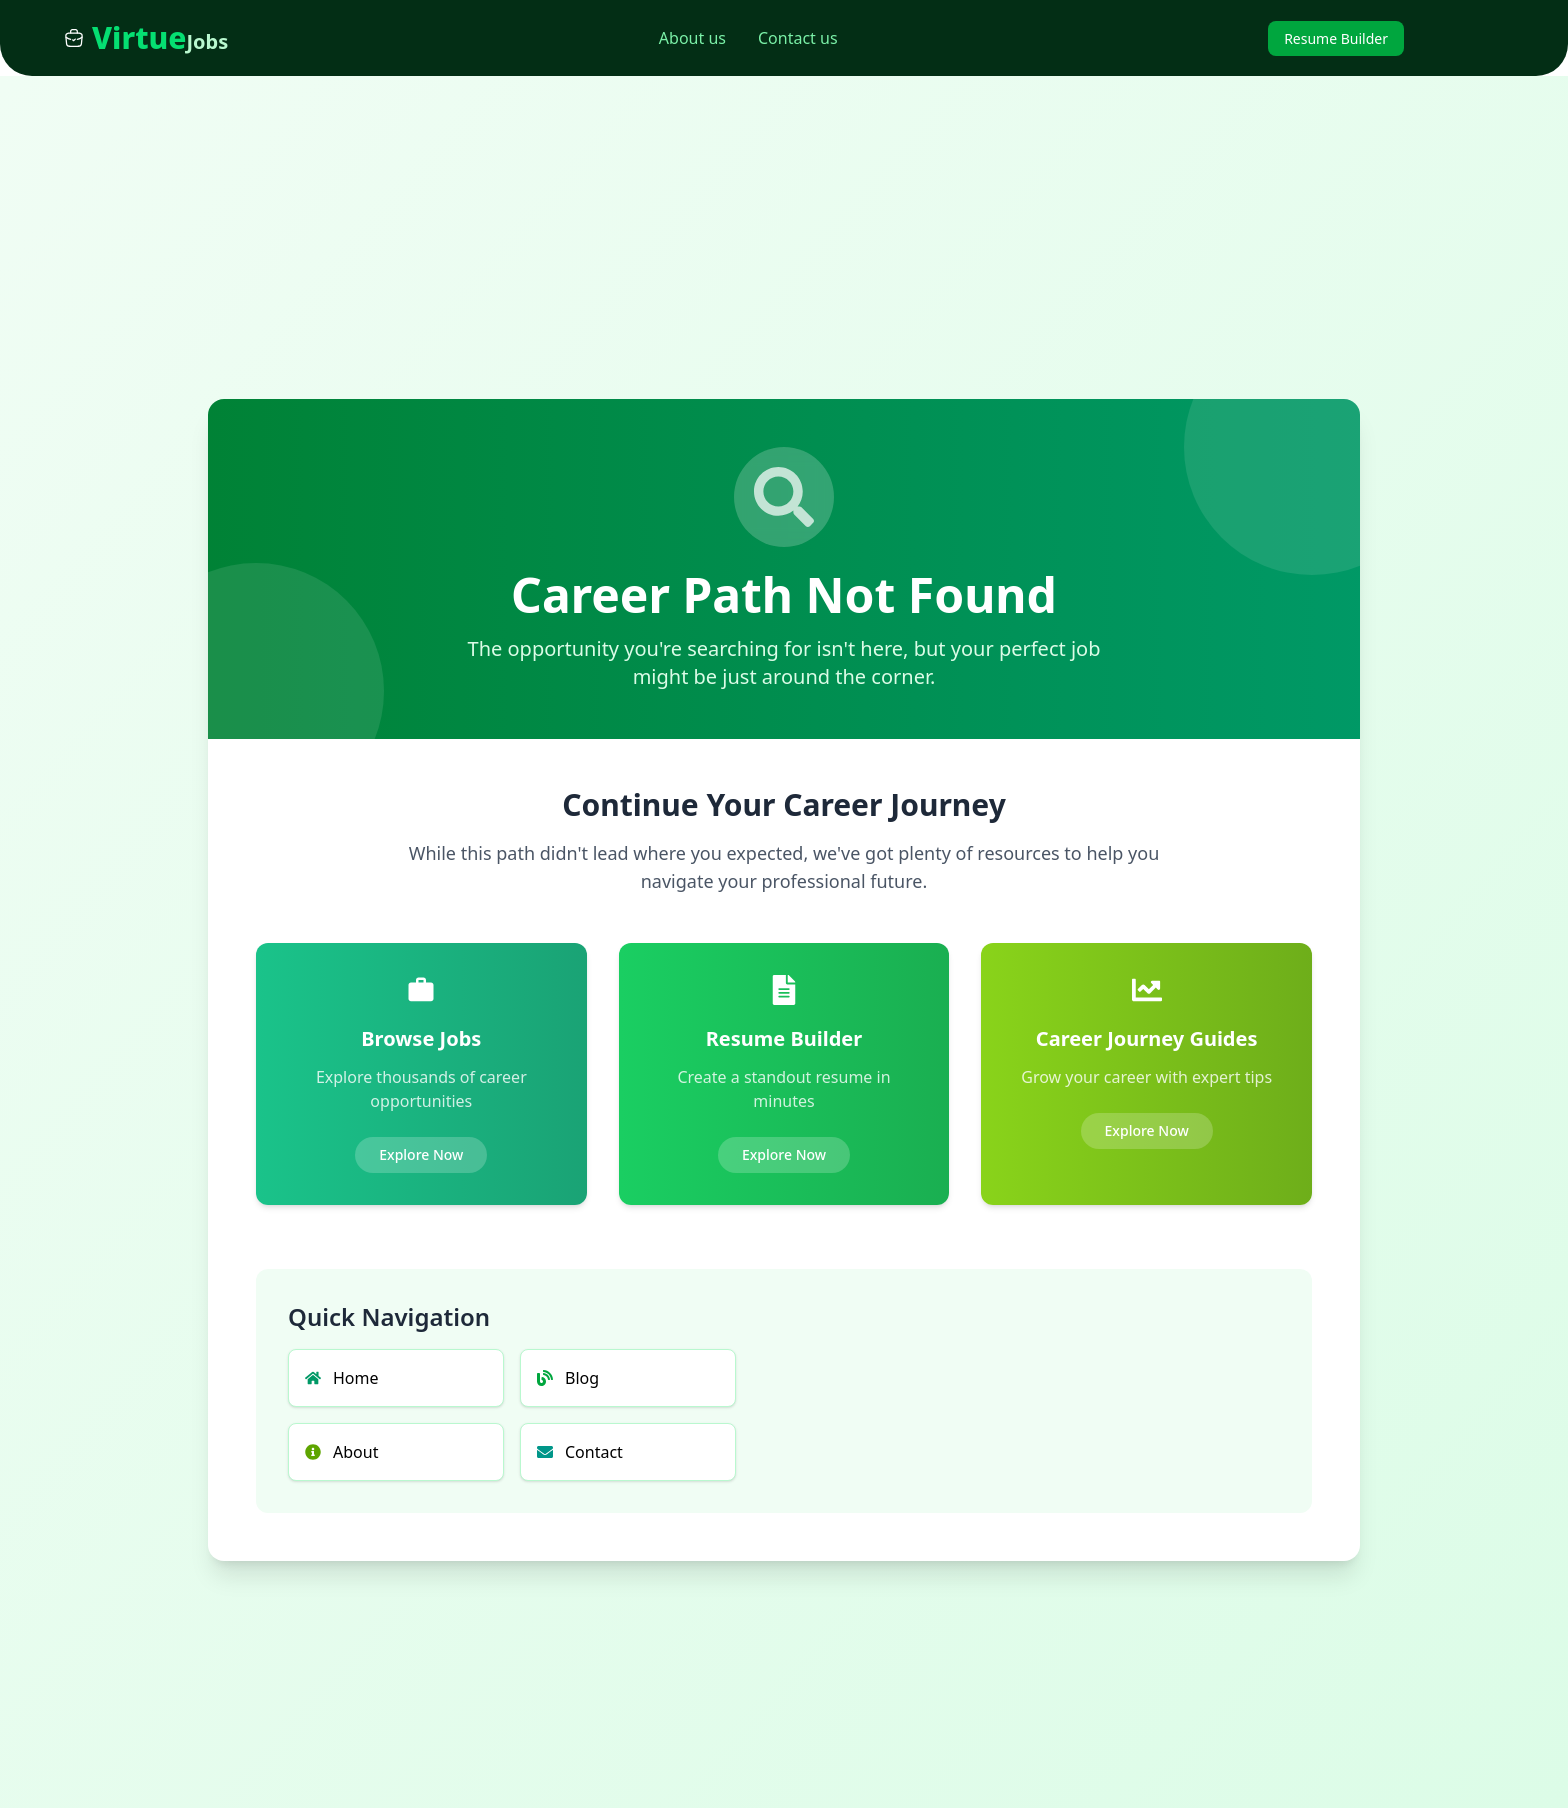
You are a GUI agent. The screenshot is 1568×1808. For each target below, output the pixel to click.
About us (692, 38)
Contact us (798, 38)
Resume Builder (1336, 38)
